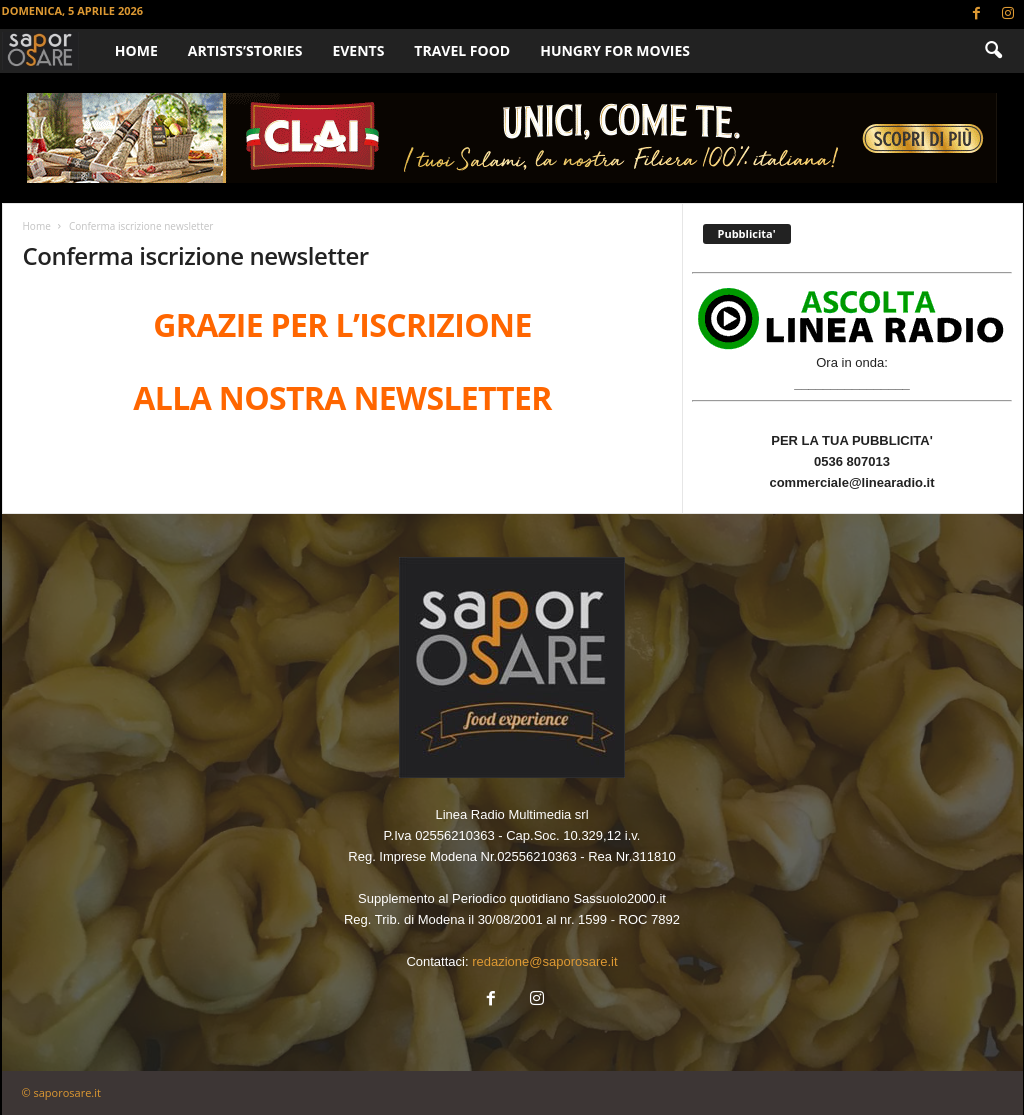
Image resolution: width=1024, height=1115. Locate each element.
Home (136, 50)
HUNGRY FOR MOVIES (615, 50)
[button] (993, 51)
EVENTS (358, 50)
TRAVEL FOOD (462, 50)
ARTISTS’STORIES (245, 50)
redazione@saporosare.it (544, 961)
